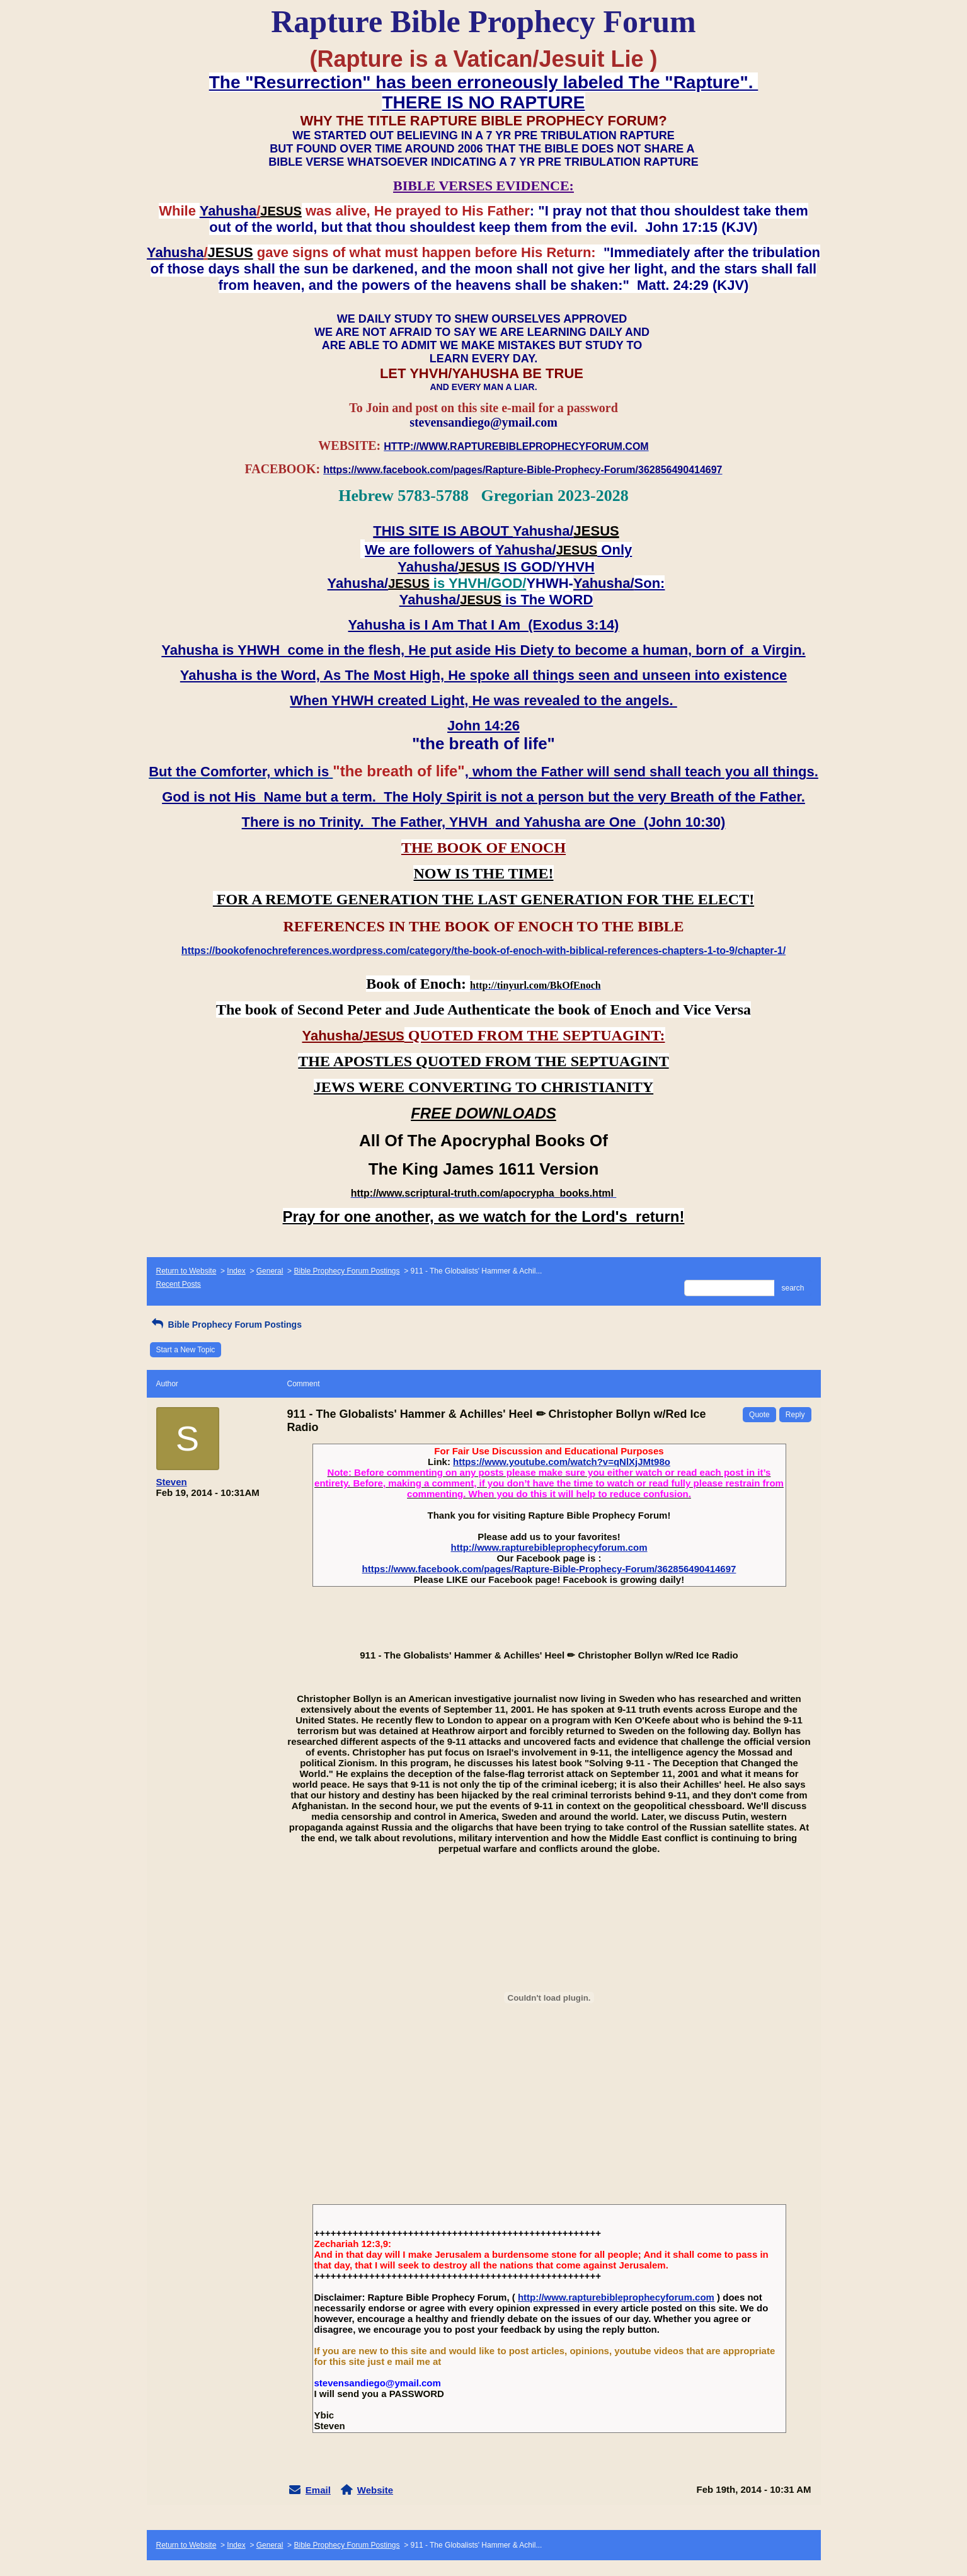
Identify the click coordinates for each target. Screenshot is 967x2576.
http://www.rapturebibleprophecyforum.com (549, 1547)
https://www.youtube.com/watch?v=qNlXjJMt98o (561, 1461)
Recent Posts (178, 1284)
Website (375, 2490)
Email (318, 2490)
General (269, 1271)
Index (236, 1271)
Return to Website (186, 1271)
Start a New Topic (185, 1349)
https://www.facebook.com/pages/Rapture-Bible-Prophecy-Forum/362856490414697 (549, 1568)
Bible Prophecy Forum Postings (346, 1271)
